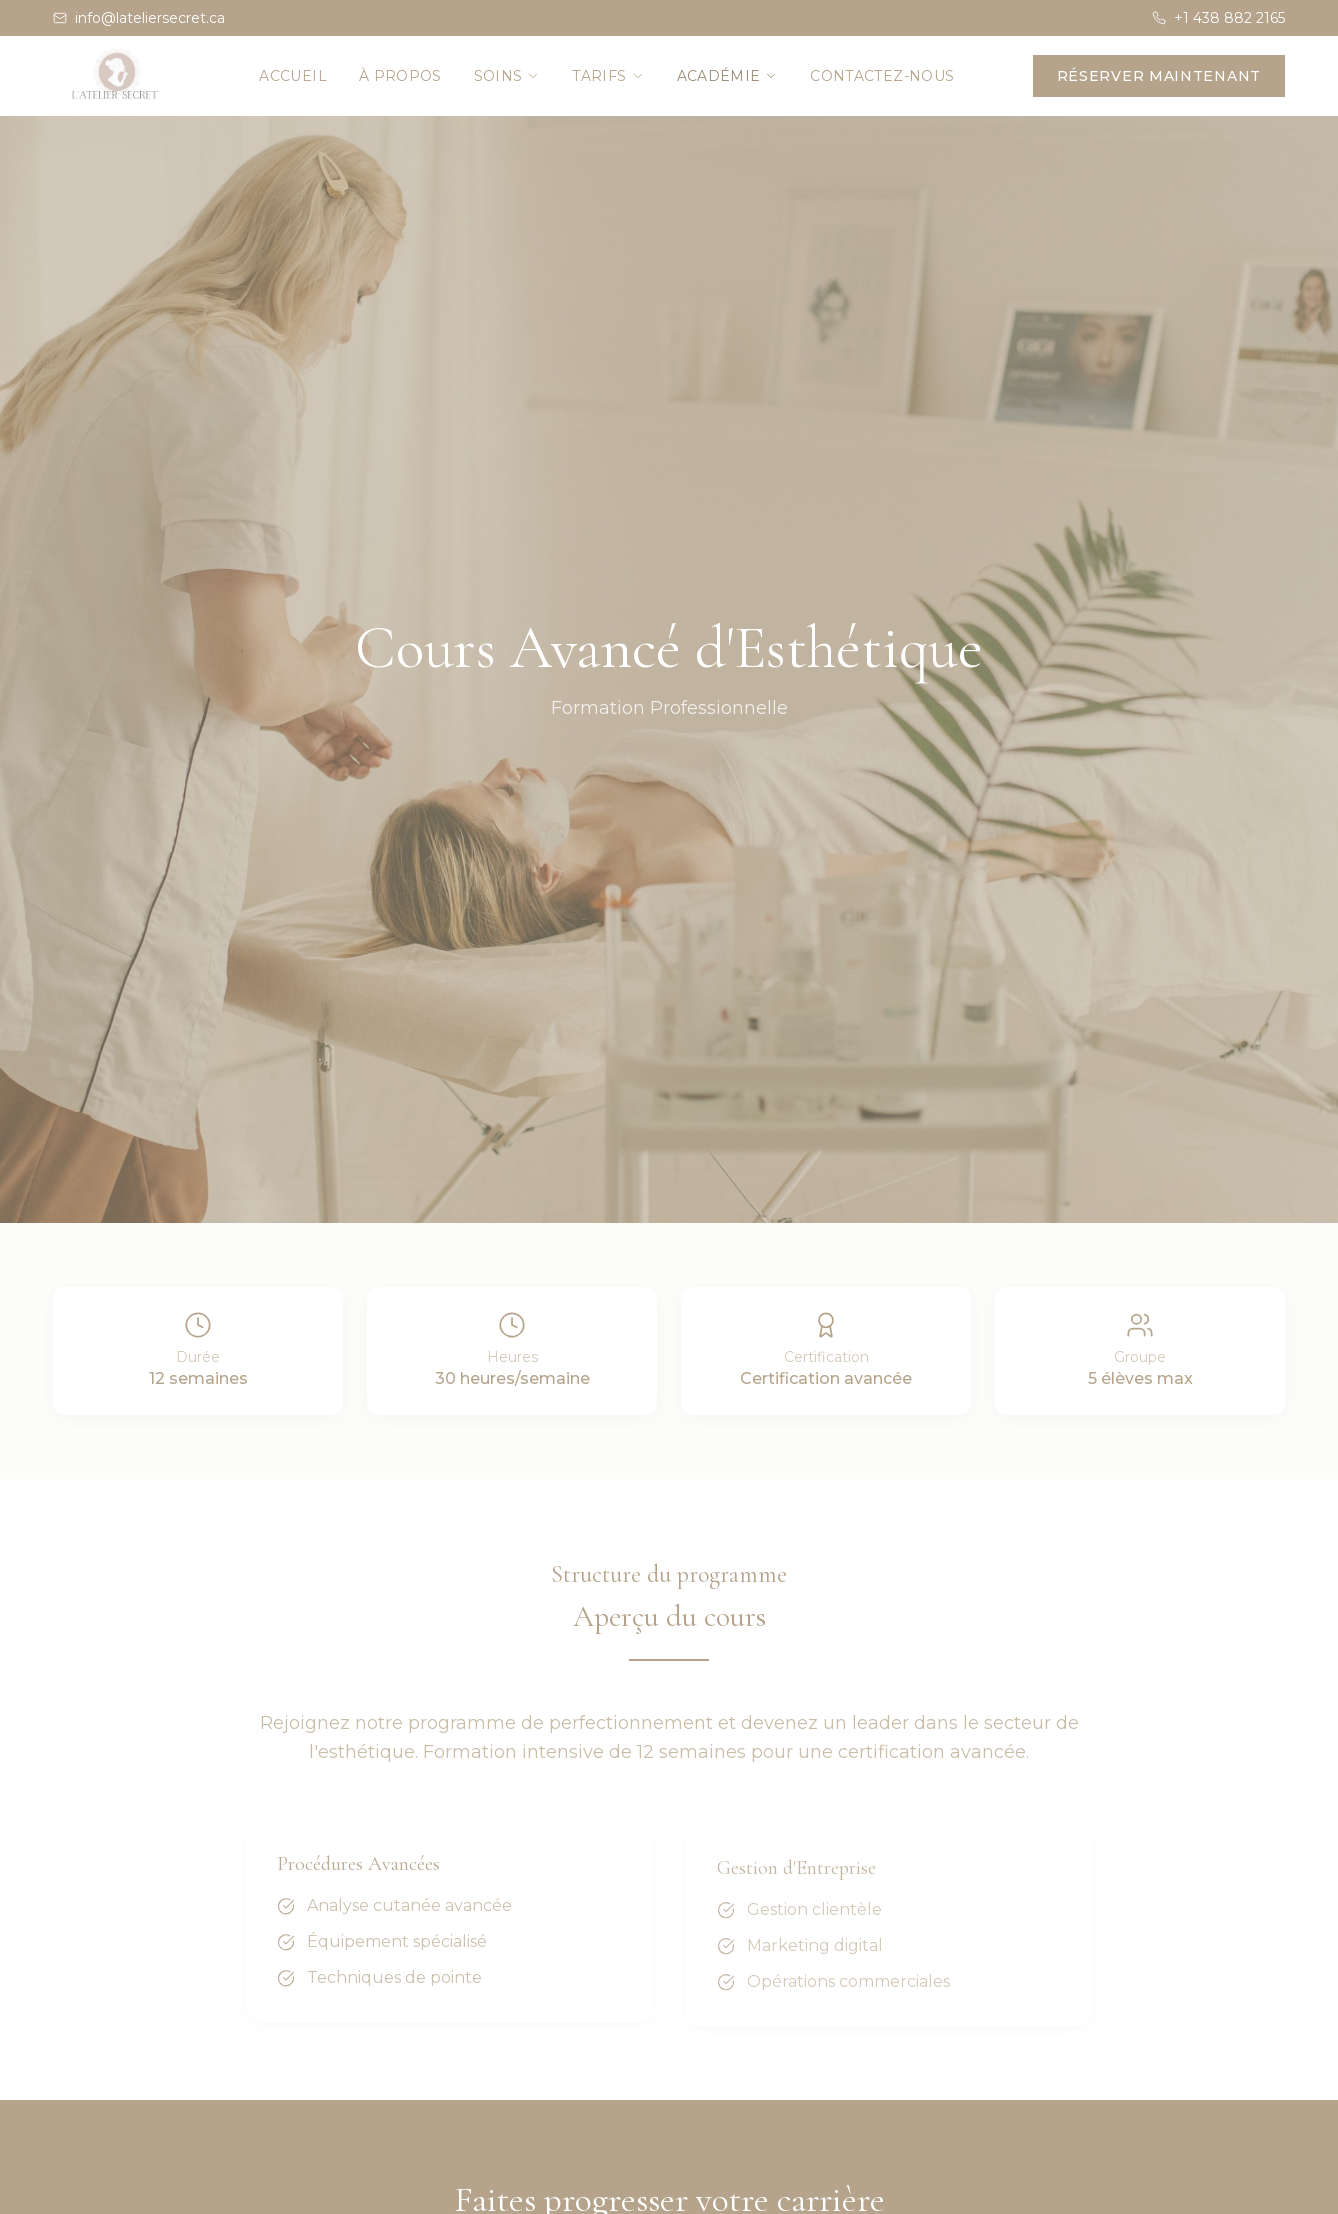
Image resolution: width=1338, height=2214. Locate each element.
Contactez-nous (882, 76)
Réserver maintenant (1159, 76)
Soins (507, 76)
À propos (400, 76)
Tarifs (608, 76)
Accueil (292, 76)
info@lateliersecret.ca (139, 18)
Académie (728, 76)
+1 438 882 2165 (1218, 18)
